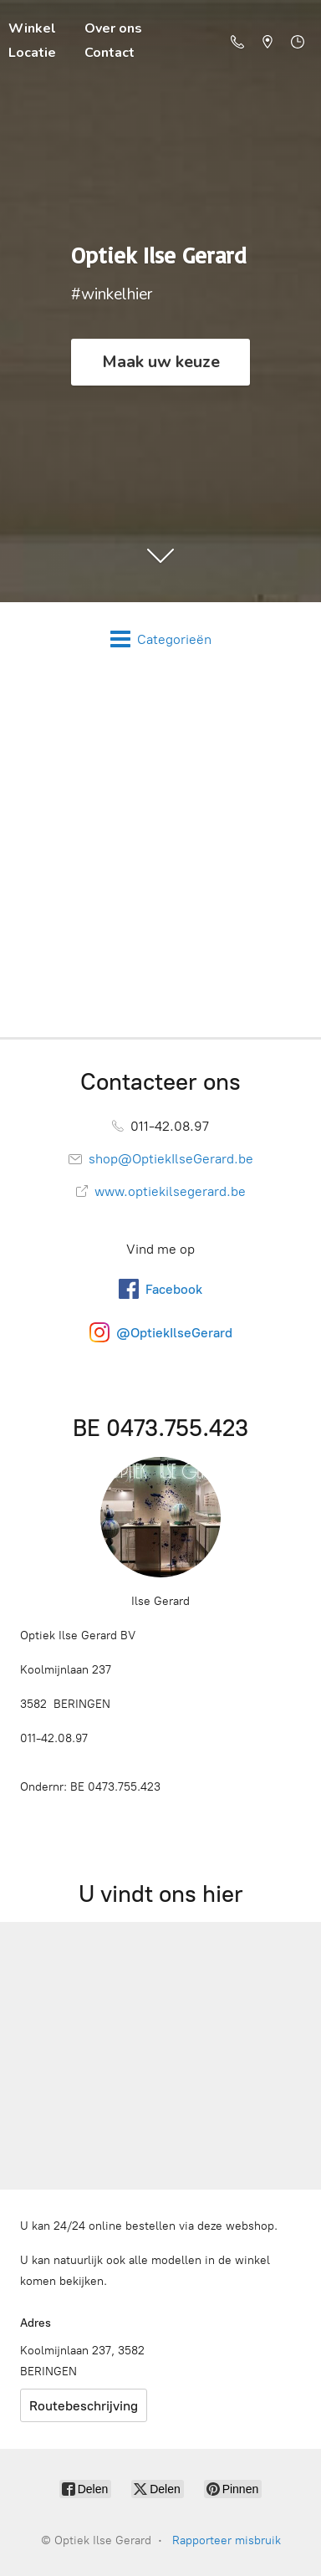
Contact (109, 52)
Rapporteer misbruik (226, 2540)
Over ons (113, 28)
